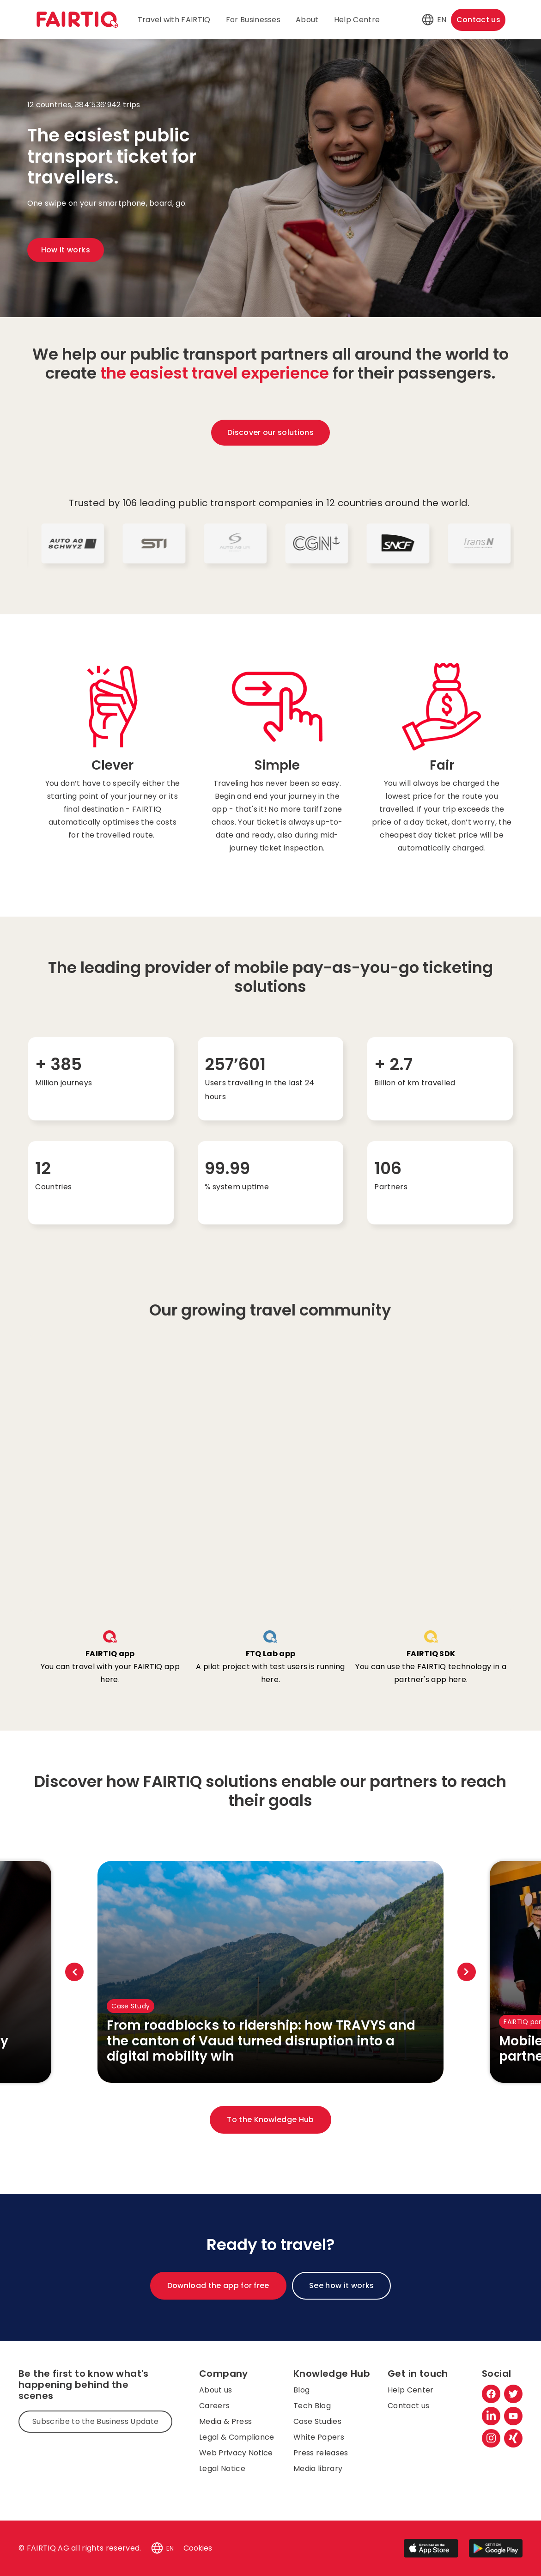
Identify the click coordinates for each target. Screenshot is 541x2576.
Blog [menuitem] (301, 2390)
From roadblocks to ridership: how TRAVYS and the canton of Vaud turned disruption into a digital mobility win (261, 2040)
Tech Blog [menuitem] (312, 2405)
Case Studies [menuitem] (317, 2421)
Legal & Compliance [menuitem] (236, 2437)
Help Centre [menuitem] (357, 19)
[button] (427, 19)
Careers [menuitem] (214, 2405)
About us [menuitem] (215, 2390)
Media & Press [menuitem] (225, 2421)
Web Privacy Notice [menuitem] (236, 2453)
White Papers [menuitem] (318, 2437)
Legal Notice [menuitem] (222, 2468)
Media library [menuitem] (317, 2468)
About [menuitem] (307, 19)
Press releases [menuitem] (320, 2453)
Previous (74, 1972)
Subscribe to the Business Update (95, 2421)
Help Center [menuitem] (411, 2390)
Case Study (130, 2006)
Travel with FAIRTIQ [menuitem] (174, 19)
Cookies (197, 2548)
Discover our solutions (270, 432)
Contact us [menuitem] (408, 2405)
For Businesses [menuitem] (253, 19)
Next (466, 1972)
